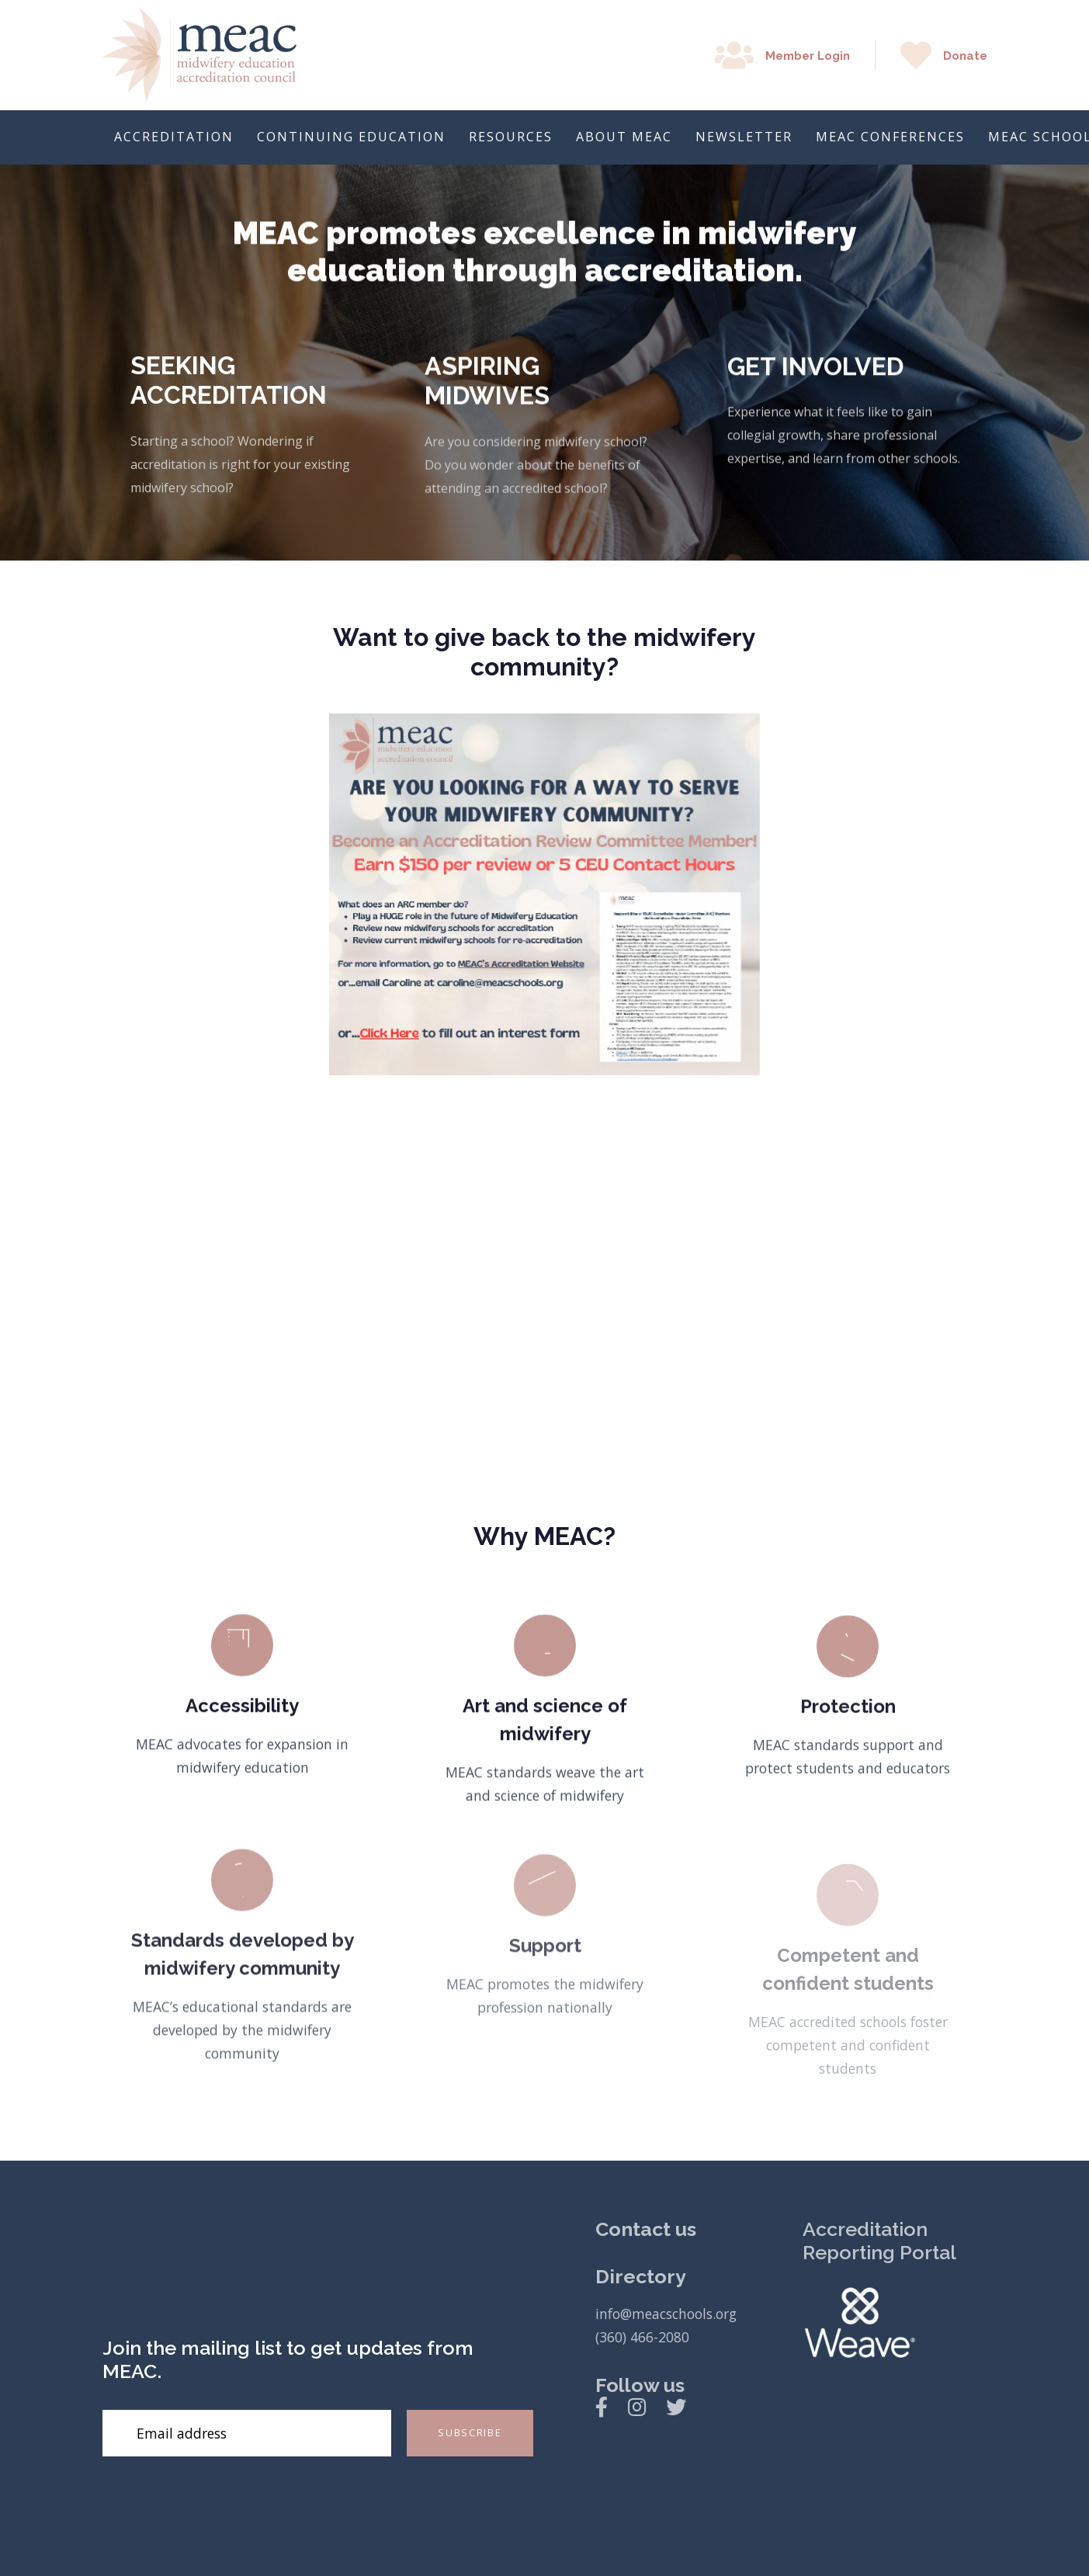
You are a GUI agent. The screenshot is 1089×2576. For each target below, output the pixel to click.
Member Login (807, 56)
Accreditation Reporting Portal (879, 2240)
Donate (965, 56)
